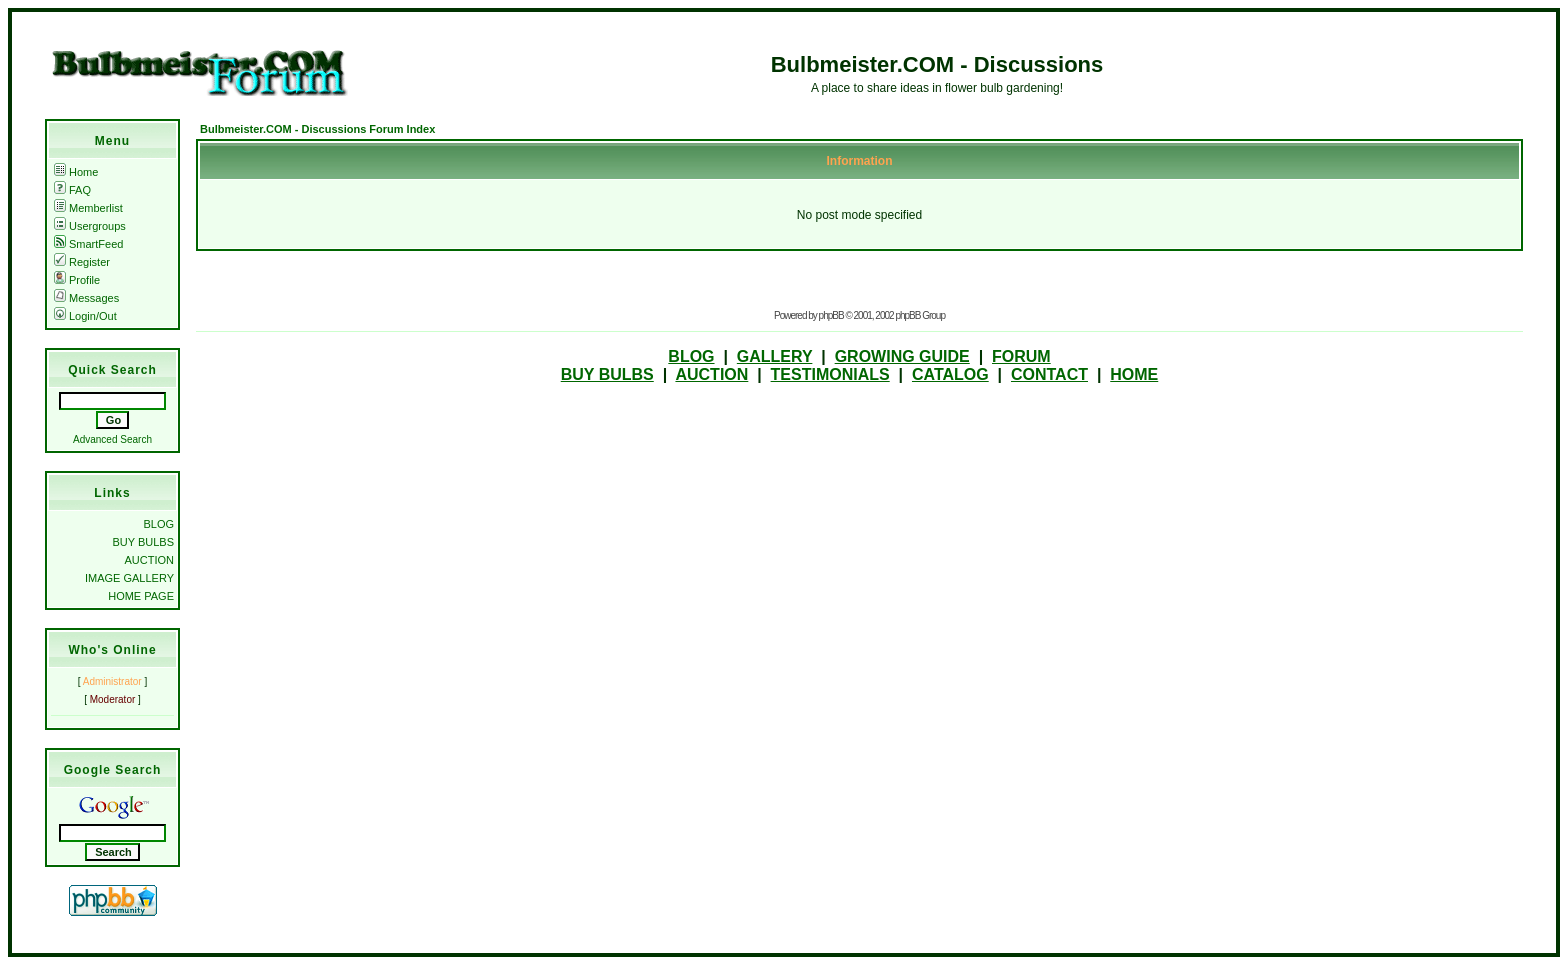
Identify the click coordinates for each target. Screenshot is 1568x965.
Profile (77, 280)
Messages (86, 298)
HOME (1134, 374)
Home (76, 172)
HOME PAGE (141, 596)
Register (82, 262)
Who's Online (112, 650)
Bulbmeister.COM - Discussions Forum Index (317, 129)
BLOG (158, 524)
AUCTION (150, 560)
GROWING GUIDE (902, 356)
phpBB (831, 315)
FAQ (72, 190)
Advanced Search (112, 439)
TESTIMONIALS (830, 374)
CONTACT (1049, 374)
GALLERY (775, 356)
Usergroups (90, 226)
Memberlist (88, 208)
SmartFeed (88, 244)
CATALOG (950, 374)
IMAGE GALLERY (129, 578)
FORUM (1021, 356)
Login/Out (85, 316)
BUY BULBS (143, 542)
